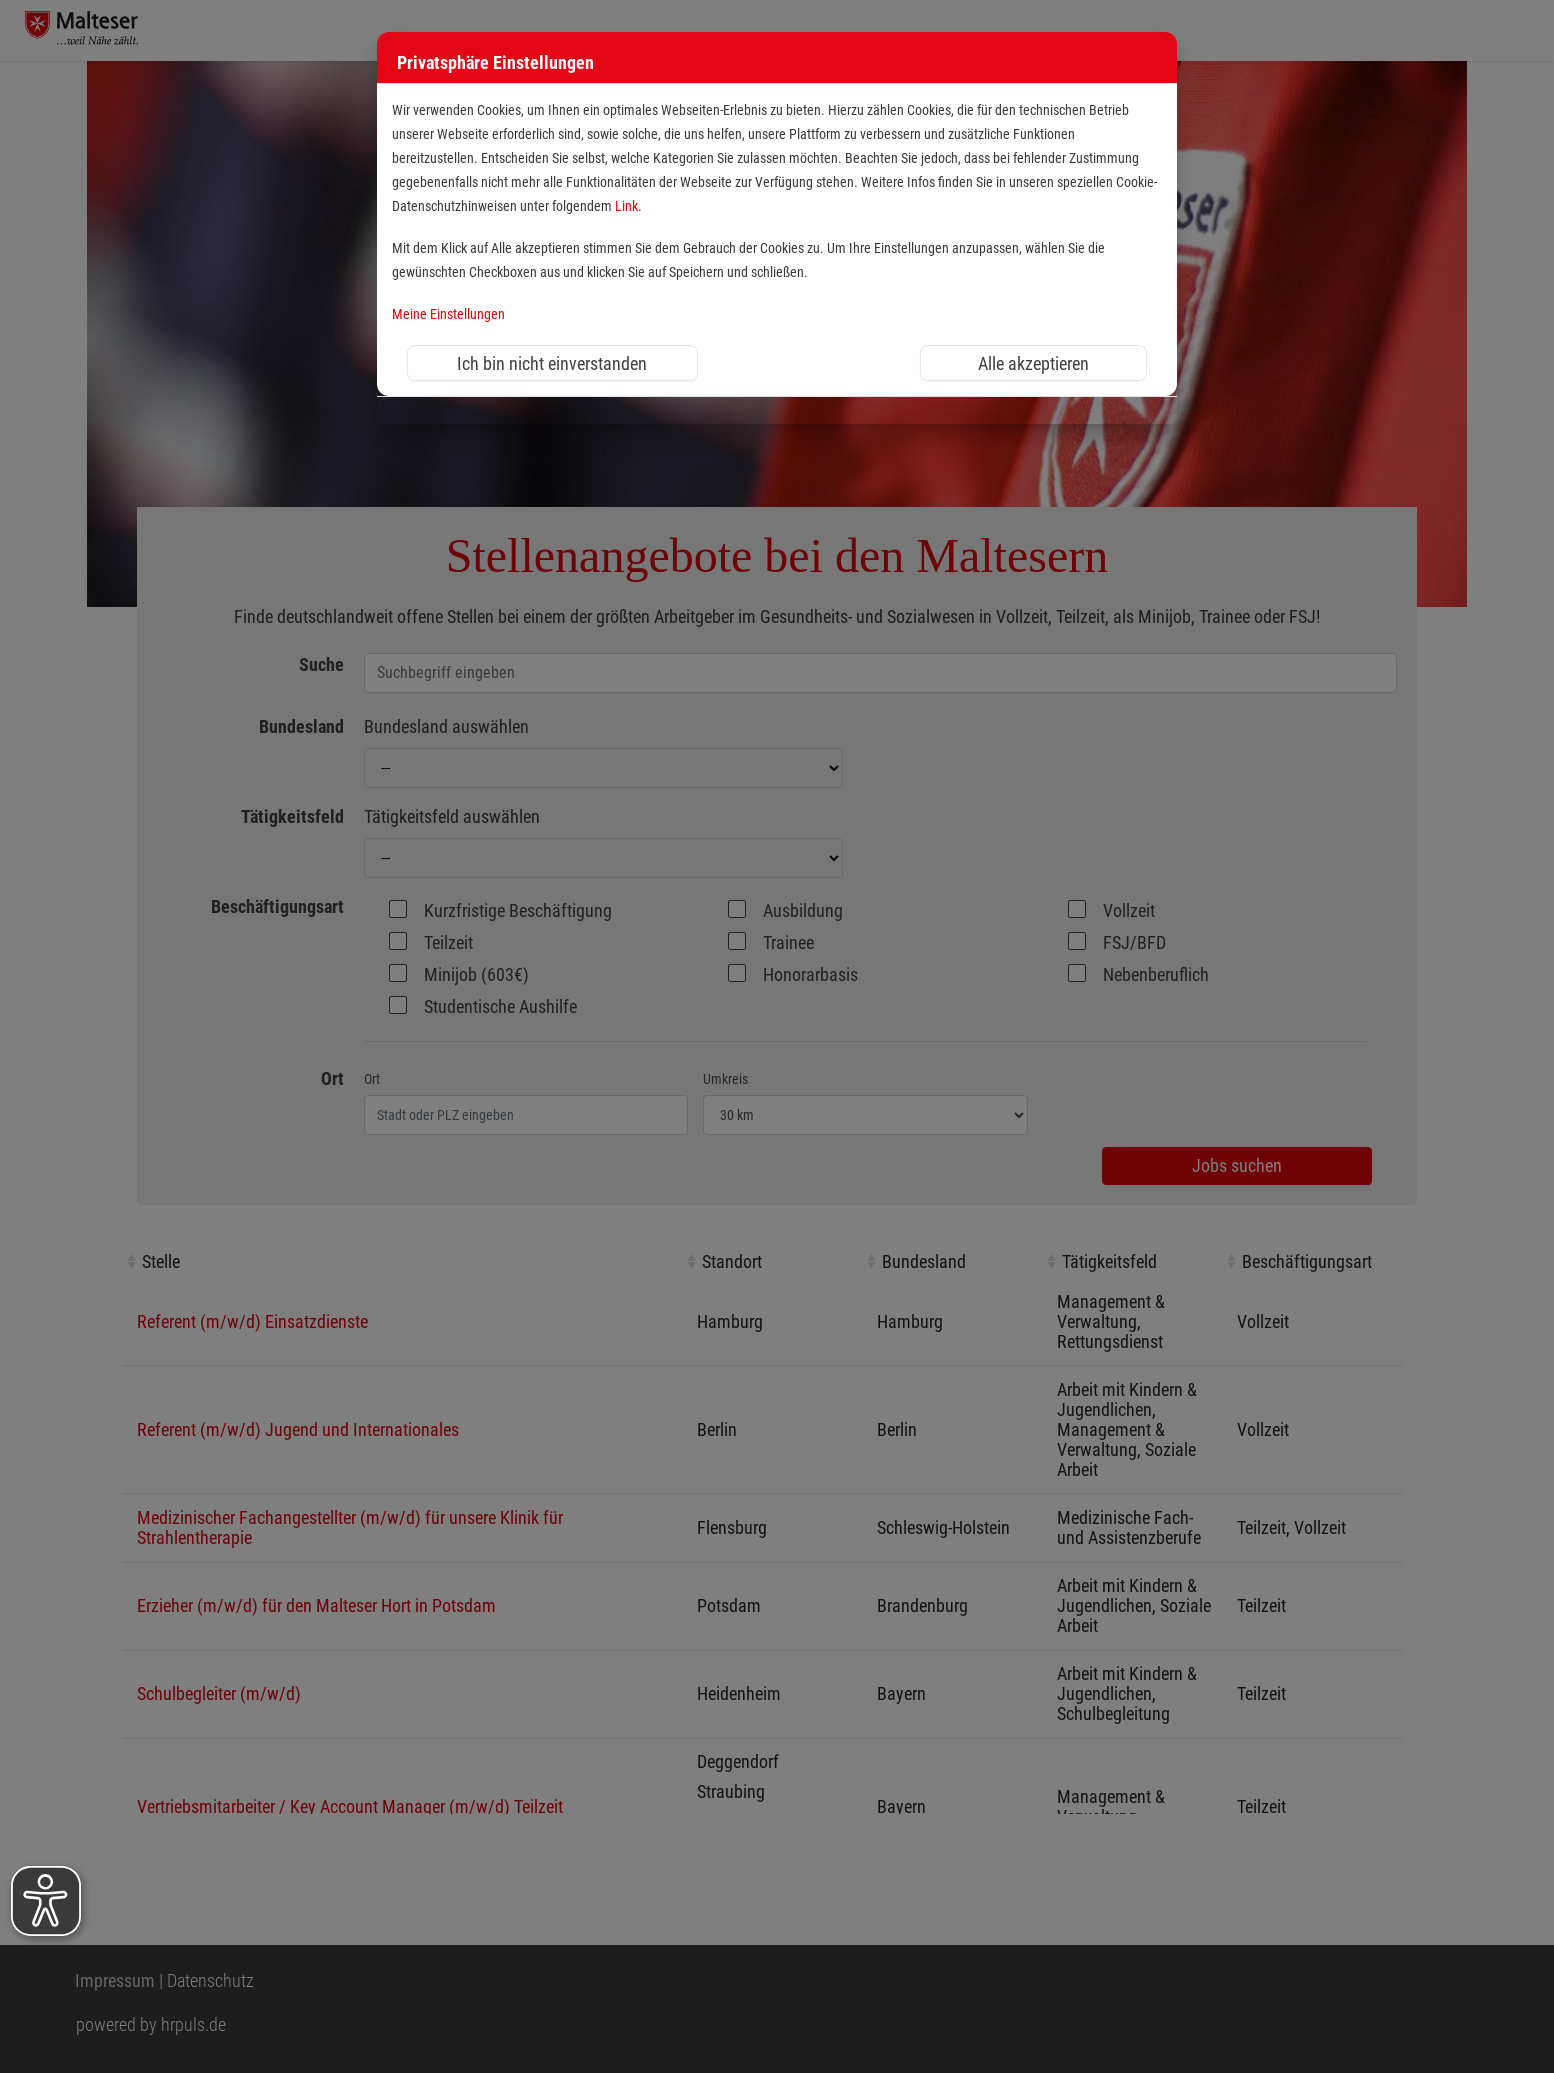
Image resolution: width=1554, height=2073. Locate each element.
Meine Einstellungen (448, 314)
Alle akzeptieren (1033, 363)
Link (626, 206)
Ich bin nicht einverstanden (552, 363)
